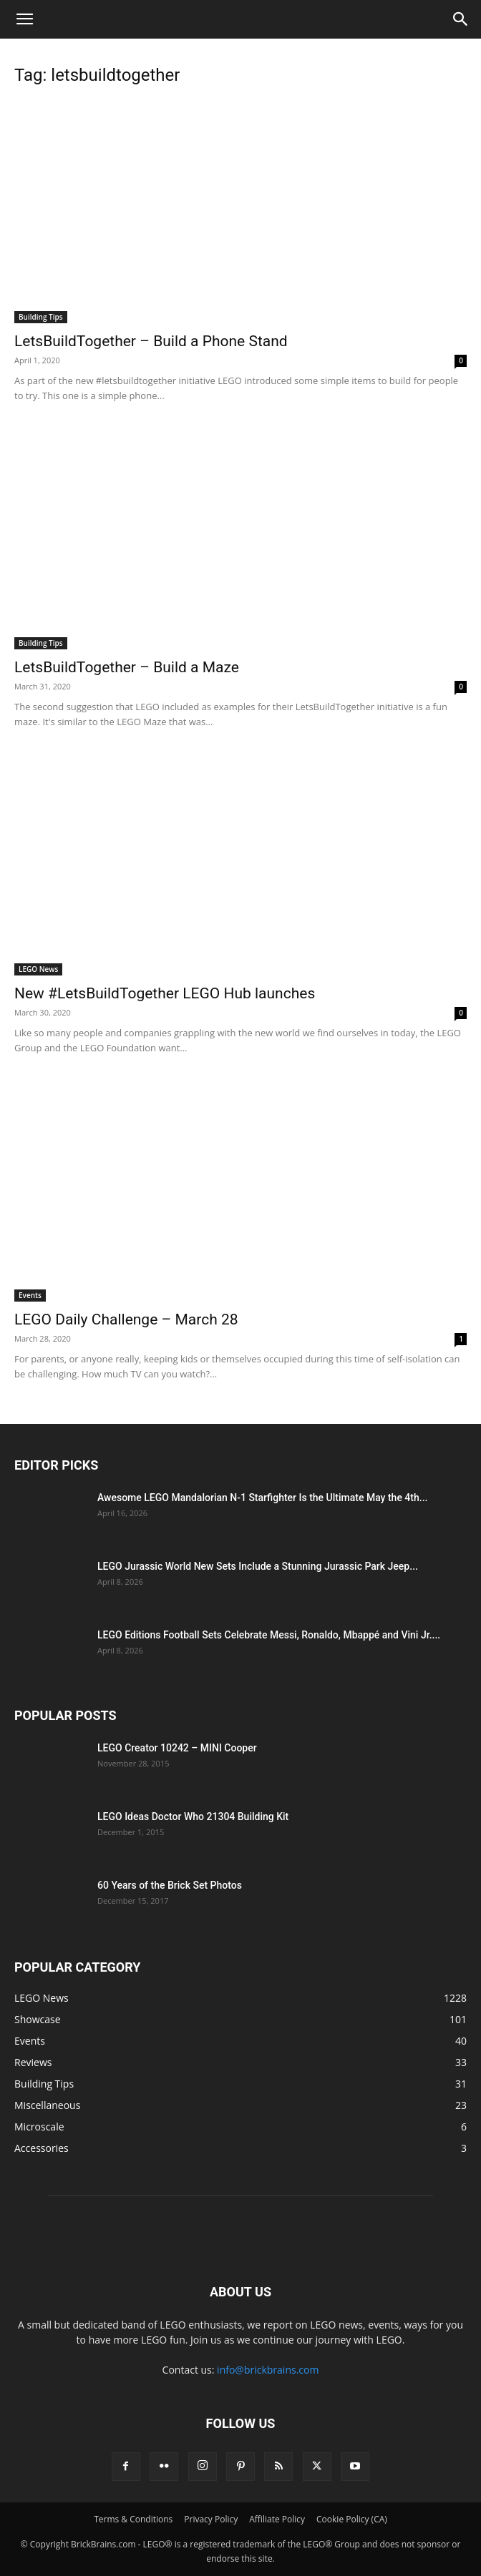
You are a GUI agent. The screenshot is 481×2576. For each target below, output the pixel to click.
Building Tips (41, 317)
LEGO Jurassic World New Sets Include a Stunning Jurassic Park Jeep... (257, 1566)
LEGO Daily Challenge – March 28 (126, 1319)
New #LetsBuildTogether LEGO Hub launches (164, 993)
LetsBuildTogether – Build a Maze (126, 667)
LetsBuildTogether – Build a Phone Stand (151, 341)
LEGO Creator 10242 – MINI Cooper (177, 1748)
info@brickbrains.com (268, 2369)
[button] (24, 19)
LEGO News (38, 969)
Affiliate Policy (277, 2519)
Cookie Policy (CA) (351, 2519)
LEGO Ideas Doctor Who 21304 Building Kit (192, 1816)
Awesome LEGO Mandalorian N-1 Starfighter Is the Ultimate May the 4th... (262, 1497)
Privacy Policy (211, 2519)
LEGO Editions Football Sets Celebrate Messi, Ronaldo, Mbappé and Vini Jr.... (268, 1635)
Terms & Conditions (133, 2519)
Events (30, 1295)
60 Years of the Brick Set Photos (169, 1885)
